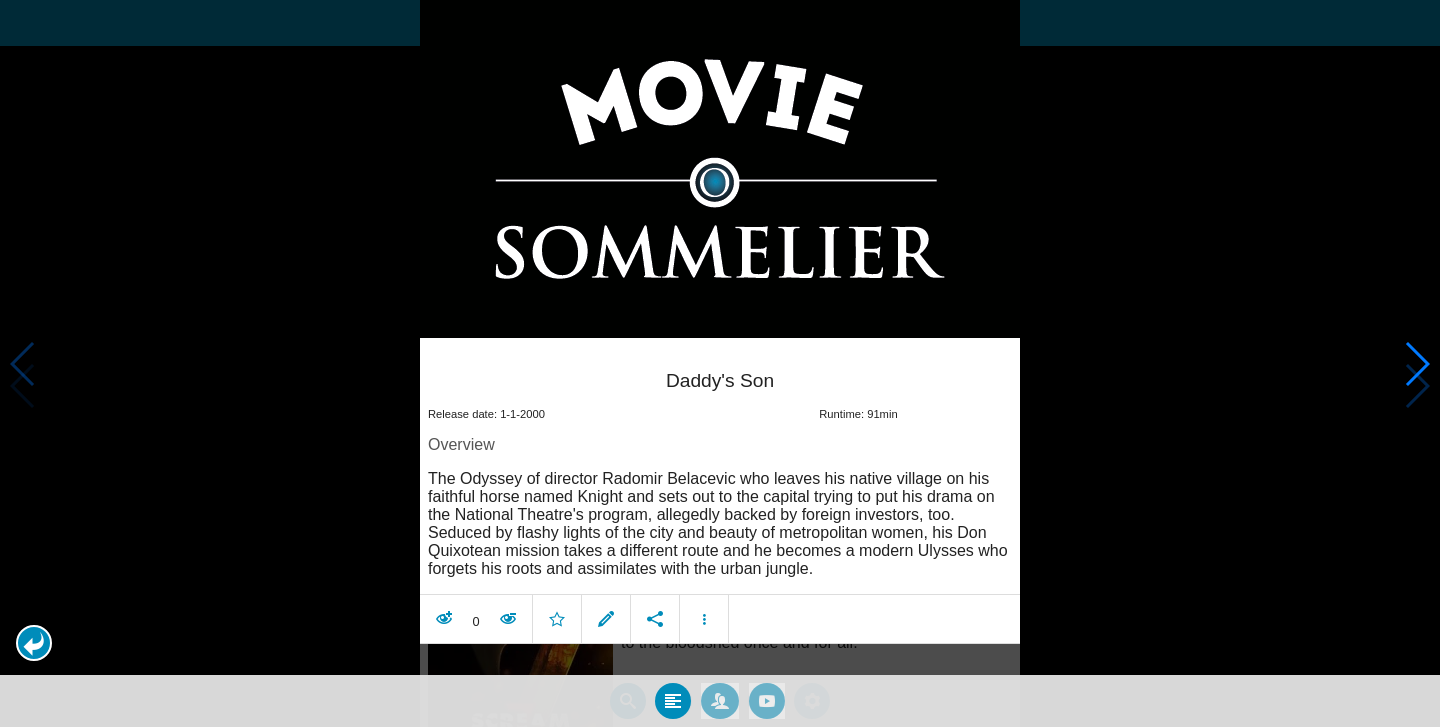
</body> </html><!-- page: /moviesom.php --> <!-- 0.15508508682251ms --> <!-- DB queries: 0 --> (720, 363)
